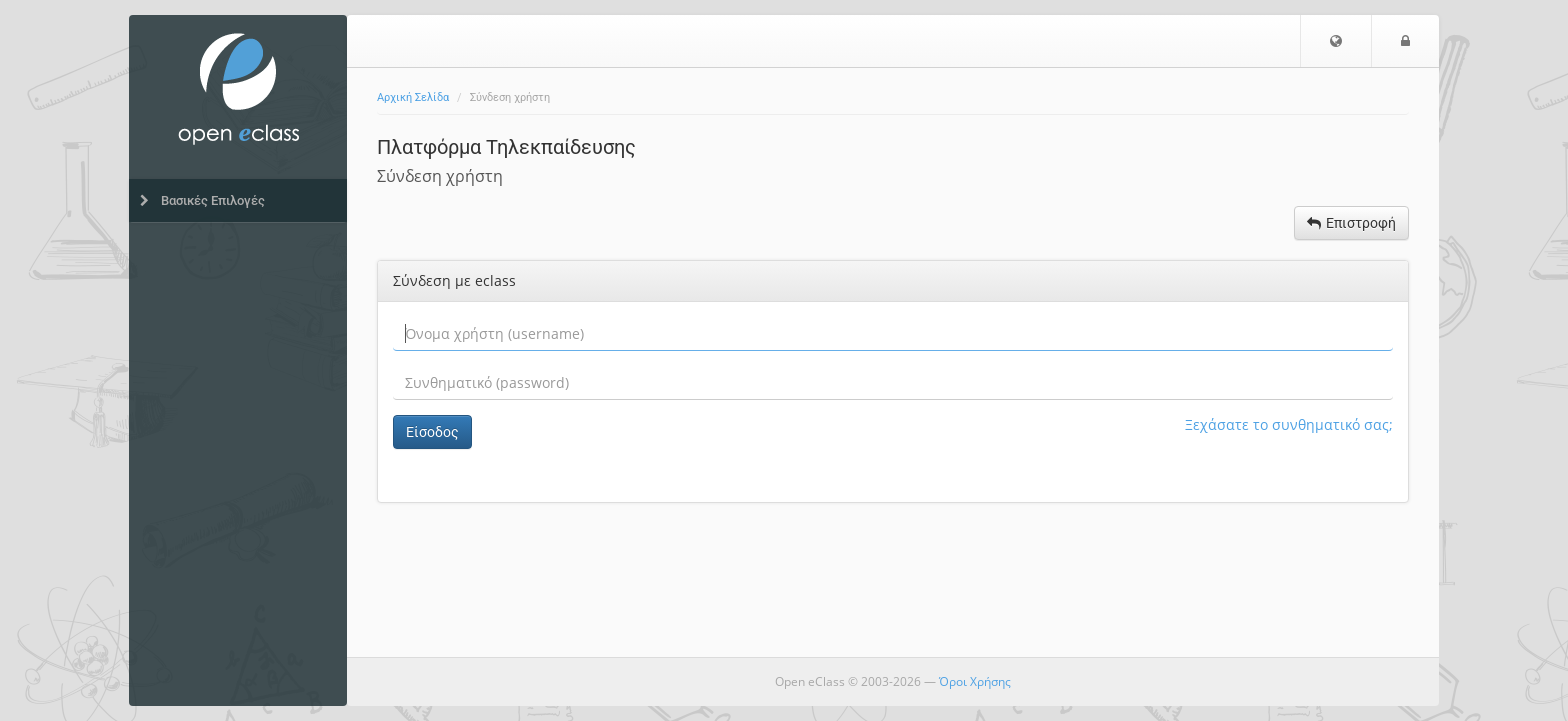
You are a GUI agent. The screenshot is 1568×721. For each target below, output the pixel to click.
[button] (1336, 41)
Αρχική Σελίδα (413, 97)
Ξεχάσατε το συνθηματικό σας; (1289, 424)
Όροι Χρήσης (975, 681)
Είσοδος (432, 432)
